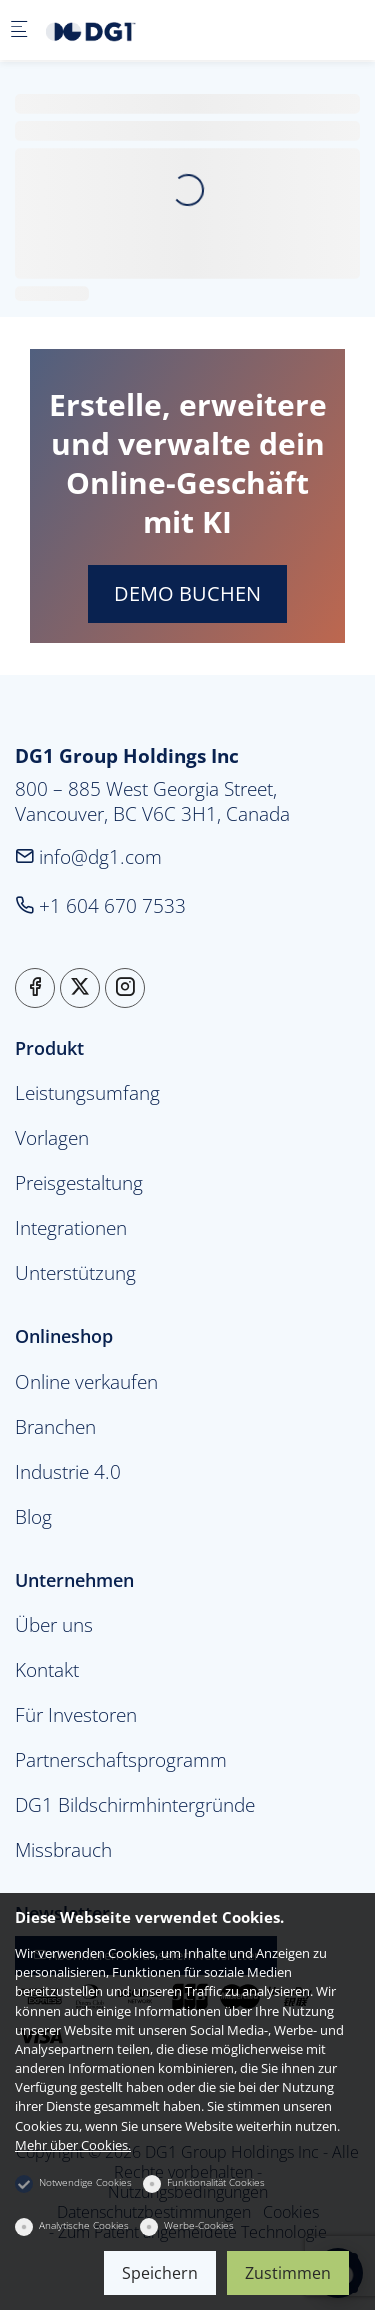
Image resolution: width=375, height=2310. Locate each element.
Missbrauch (63, 1849)
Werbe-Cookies (199, 2225)
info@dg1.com (88, 856)
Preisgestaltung (79, 1182)
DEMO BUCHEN (187, 593)
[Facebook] (35, 988)
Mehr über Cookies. (73, 2145)
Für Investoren (76, 1714)
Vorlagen (52, 1137)
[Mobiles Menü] (19, 30)
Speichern (160, 2273)
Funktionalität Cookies (216, 2182)
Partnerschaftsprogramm (121, 1759)
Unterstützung (75, 1272)
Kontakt (47, 1669)
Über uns (54, 1624)
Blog (33, 1516)
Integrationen (71, 1227)
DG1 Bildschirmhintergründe (135, 1804)
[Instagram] (125, 988)
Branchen (55, 1426)
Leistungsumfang (87, 1092)
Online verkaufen (86, 1381)
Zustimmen (288, 2273)
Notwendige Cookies (85, 2182)
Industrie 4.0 (68, 1471)
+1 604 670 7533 (100, 905)
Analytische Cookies (84, 2225)
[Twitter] (80, 988)
